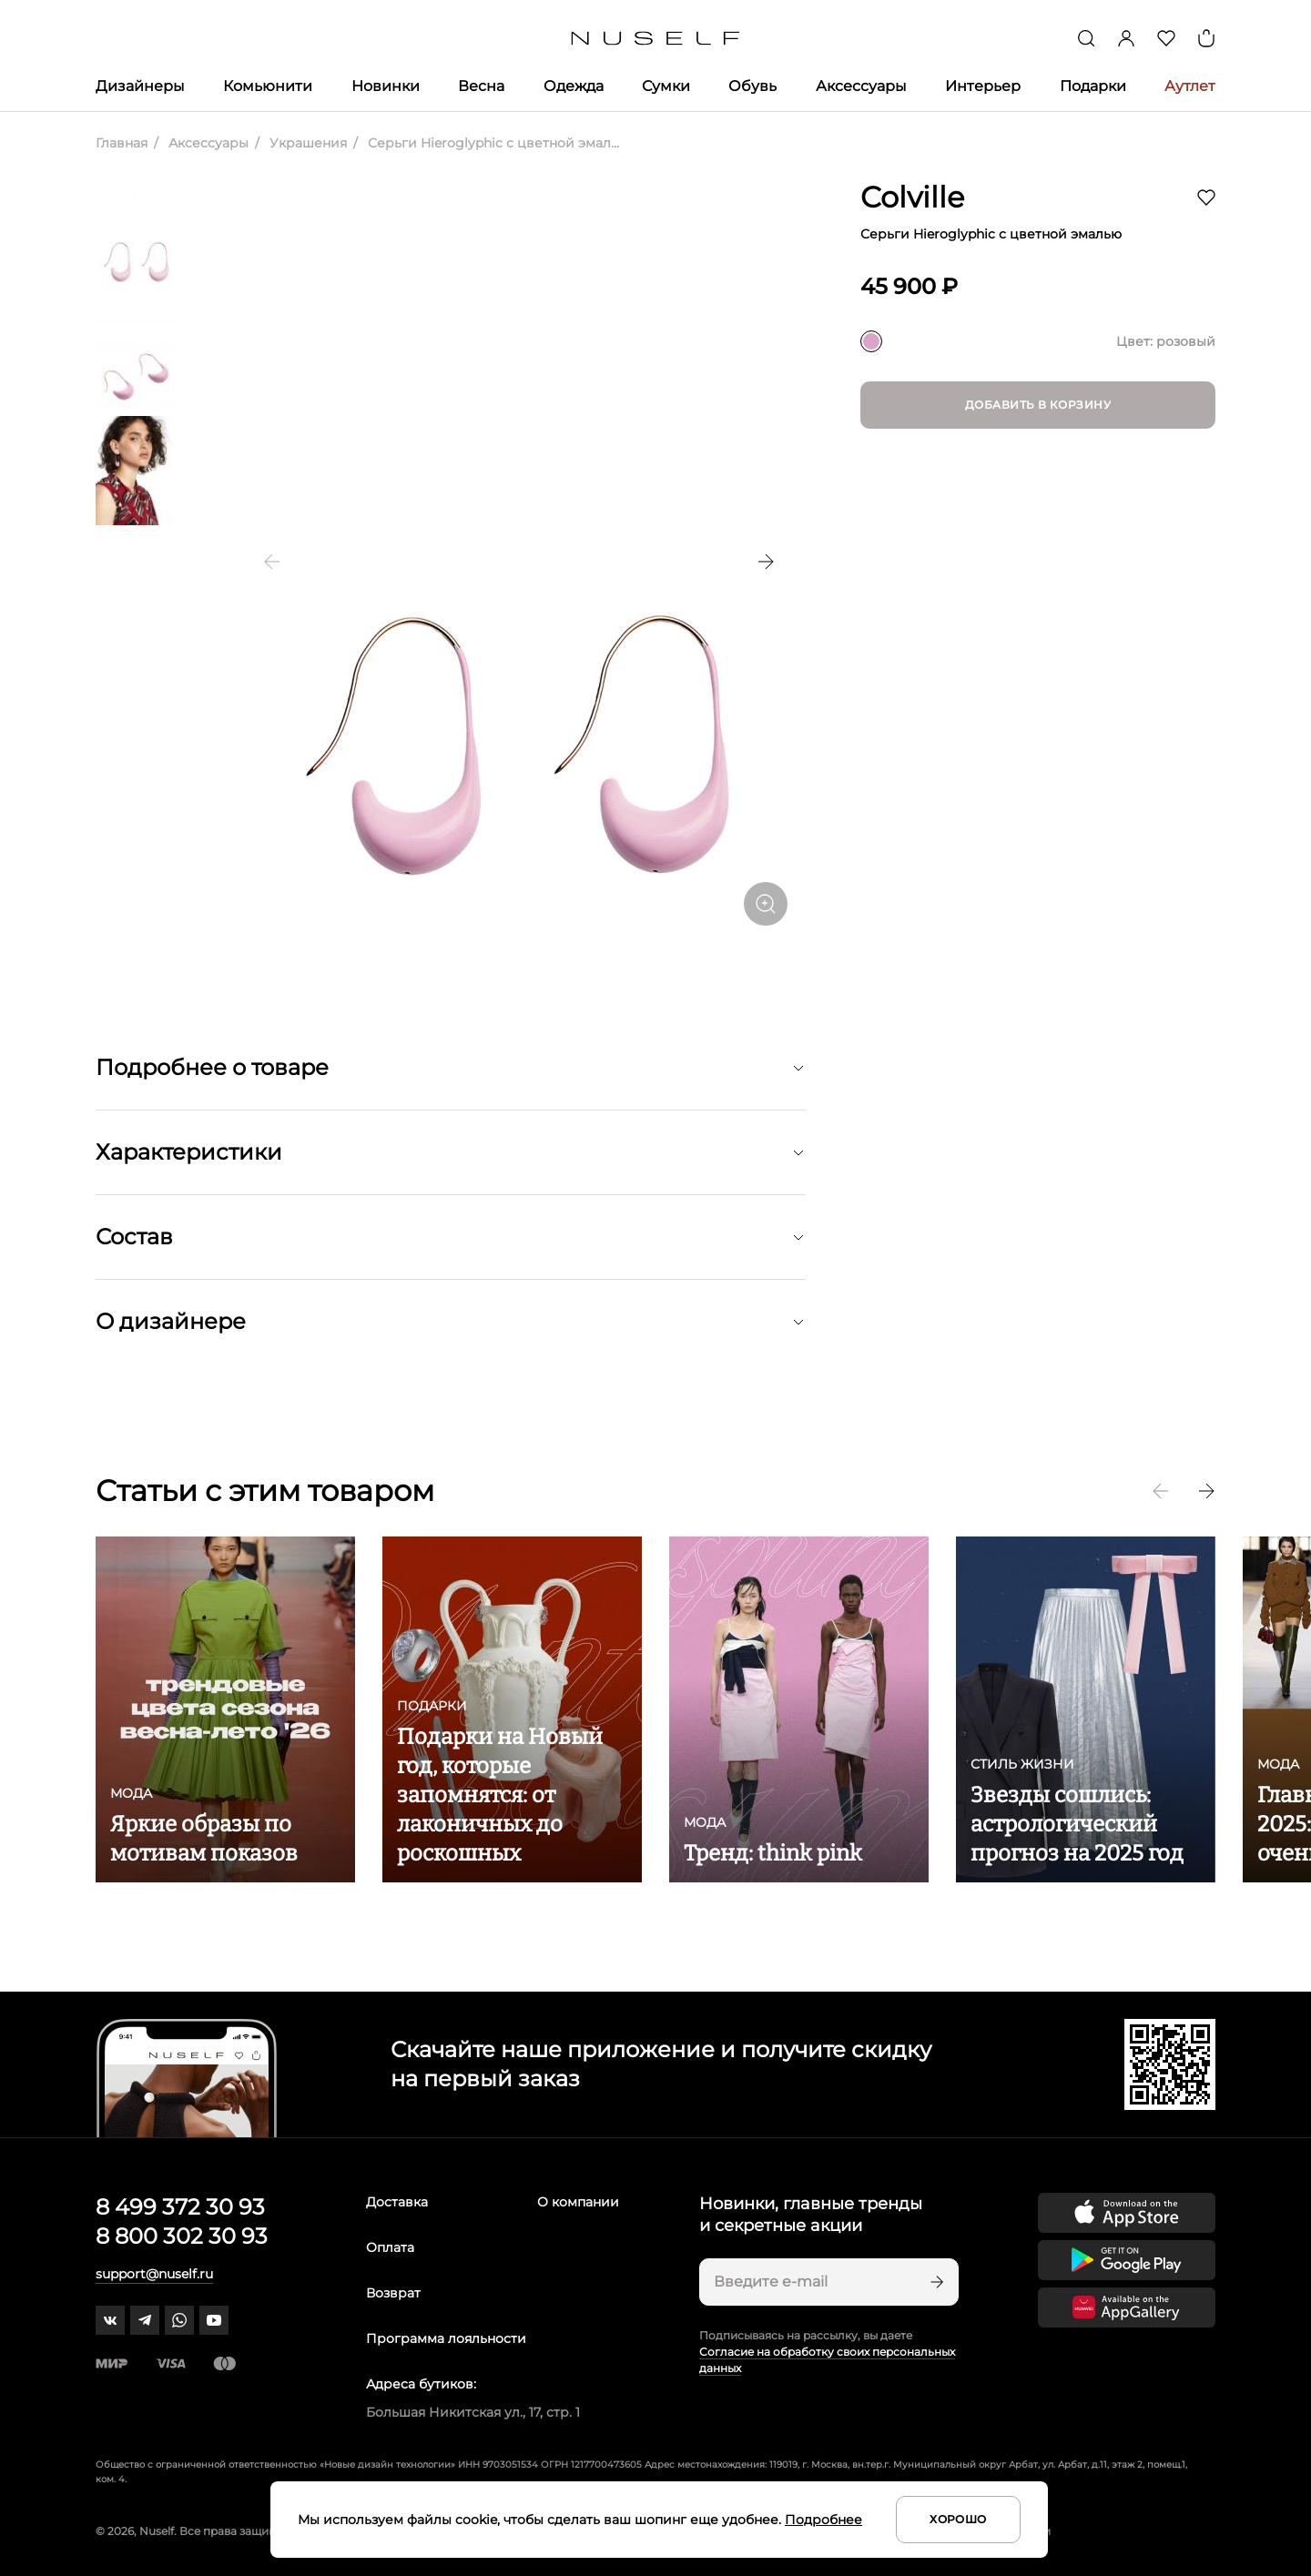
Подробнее (823, 2519)
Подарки (1093, 86)
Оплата (390, 2247)
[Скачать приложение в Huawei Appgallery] (1126, 2307)
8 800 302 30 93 (182, 2236)
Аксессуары (861, 86)
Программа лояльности (446, 2338)
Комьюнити (267, 86)
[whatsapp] (179, 2320)
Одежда (574, 86)
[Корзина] (1206, 38)
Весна (481, 86)
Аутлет (1189, 86)
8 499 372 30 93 (180, 2207)
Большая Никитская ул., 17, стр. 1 (473, 2412)
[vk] (110, 2320)
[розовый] (871, 341)
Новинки (385, 86)
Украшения (306, 143)
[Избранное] (1166, 38)
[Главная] (656, 39)
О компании (578, 2202)
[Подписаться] (935, 2282)
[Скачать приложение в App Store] (1126, 2213)
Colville (912, 197)
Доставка (397, 2202)
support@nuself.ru (154, 2274)
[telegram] (144, 2320)
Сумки (666, 86)
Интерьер (983, 86)
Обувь (752, 86)
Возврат (393, 2293)
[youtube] (214, 2320)
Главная (121, 143)
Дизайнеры (140, 86)
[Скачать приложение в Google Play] (1126, 2260)
